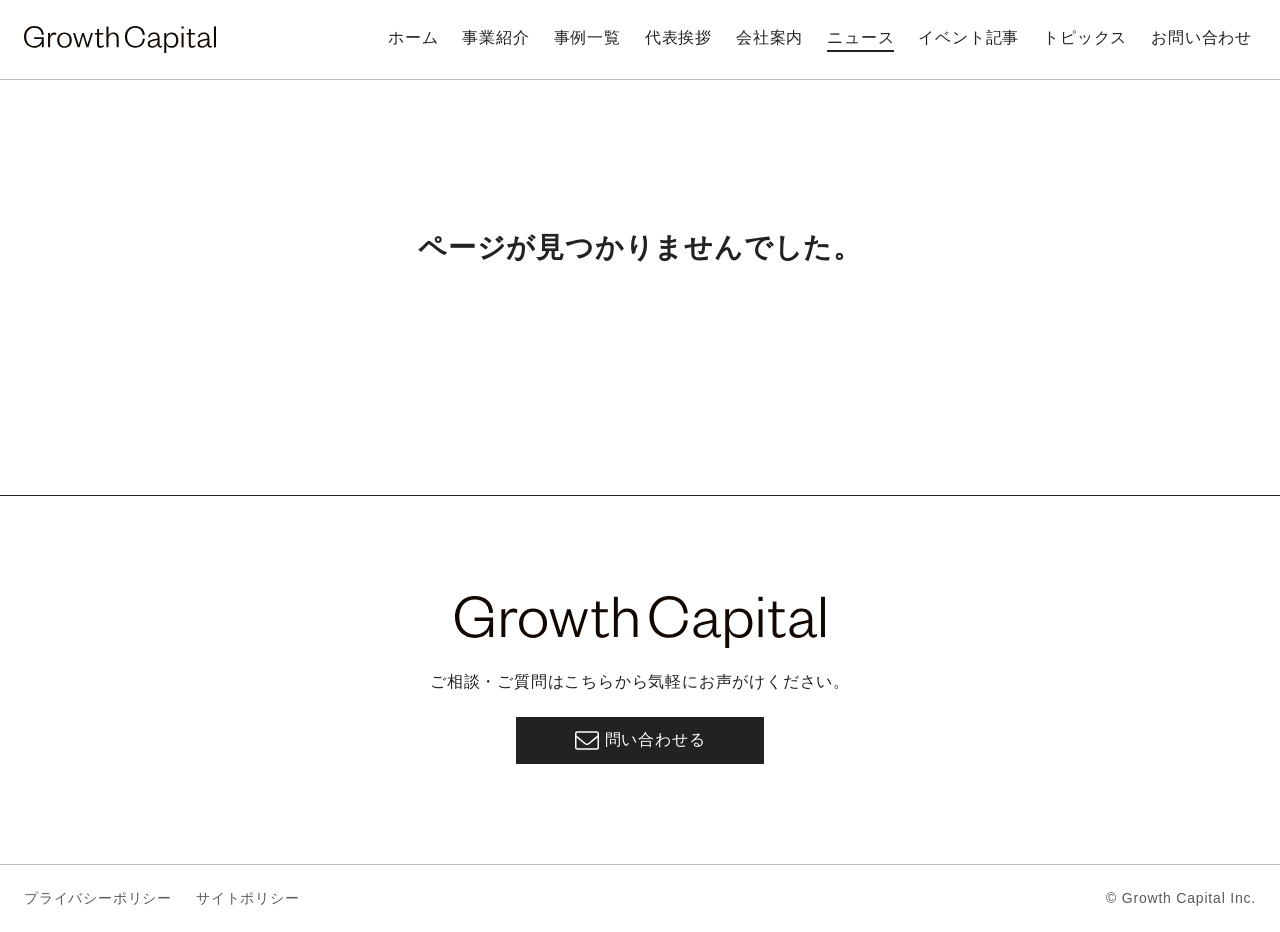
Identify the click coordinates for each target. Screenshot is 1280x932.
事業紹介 (495, 37)
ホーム (413, 37)
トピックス (1085, 37)
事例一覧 (587, 37)
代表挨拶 (678, 37)
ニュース (860, 37)
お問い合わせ (1201, 37)
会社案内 (769, 37)
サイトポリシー (248, 898)
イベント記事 (968, 37)
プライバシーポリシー (98, 898)
